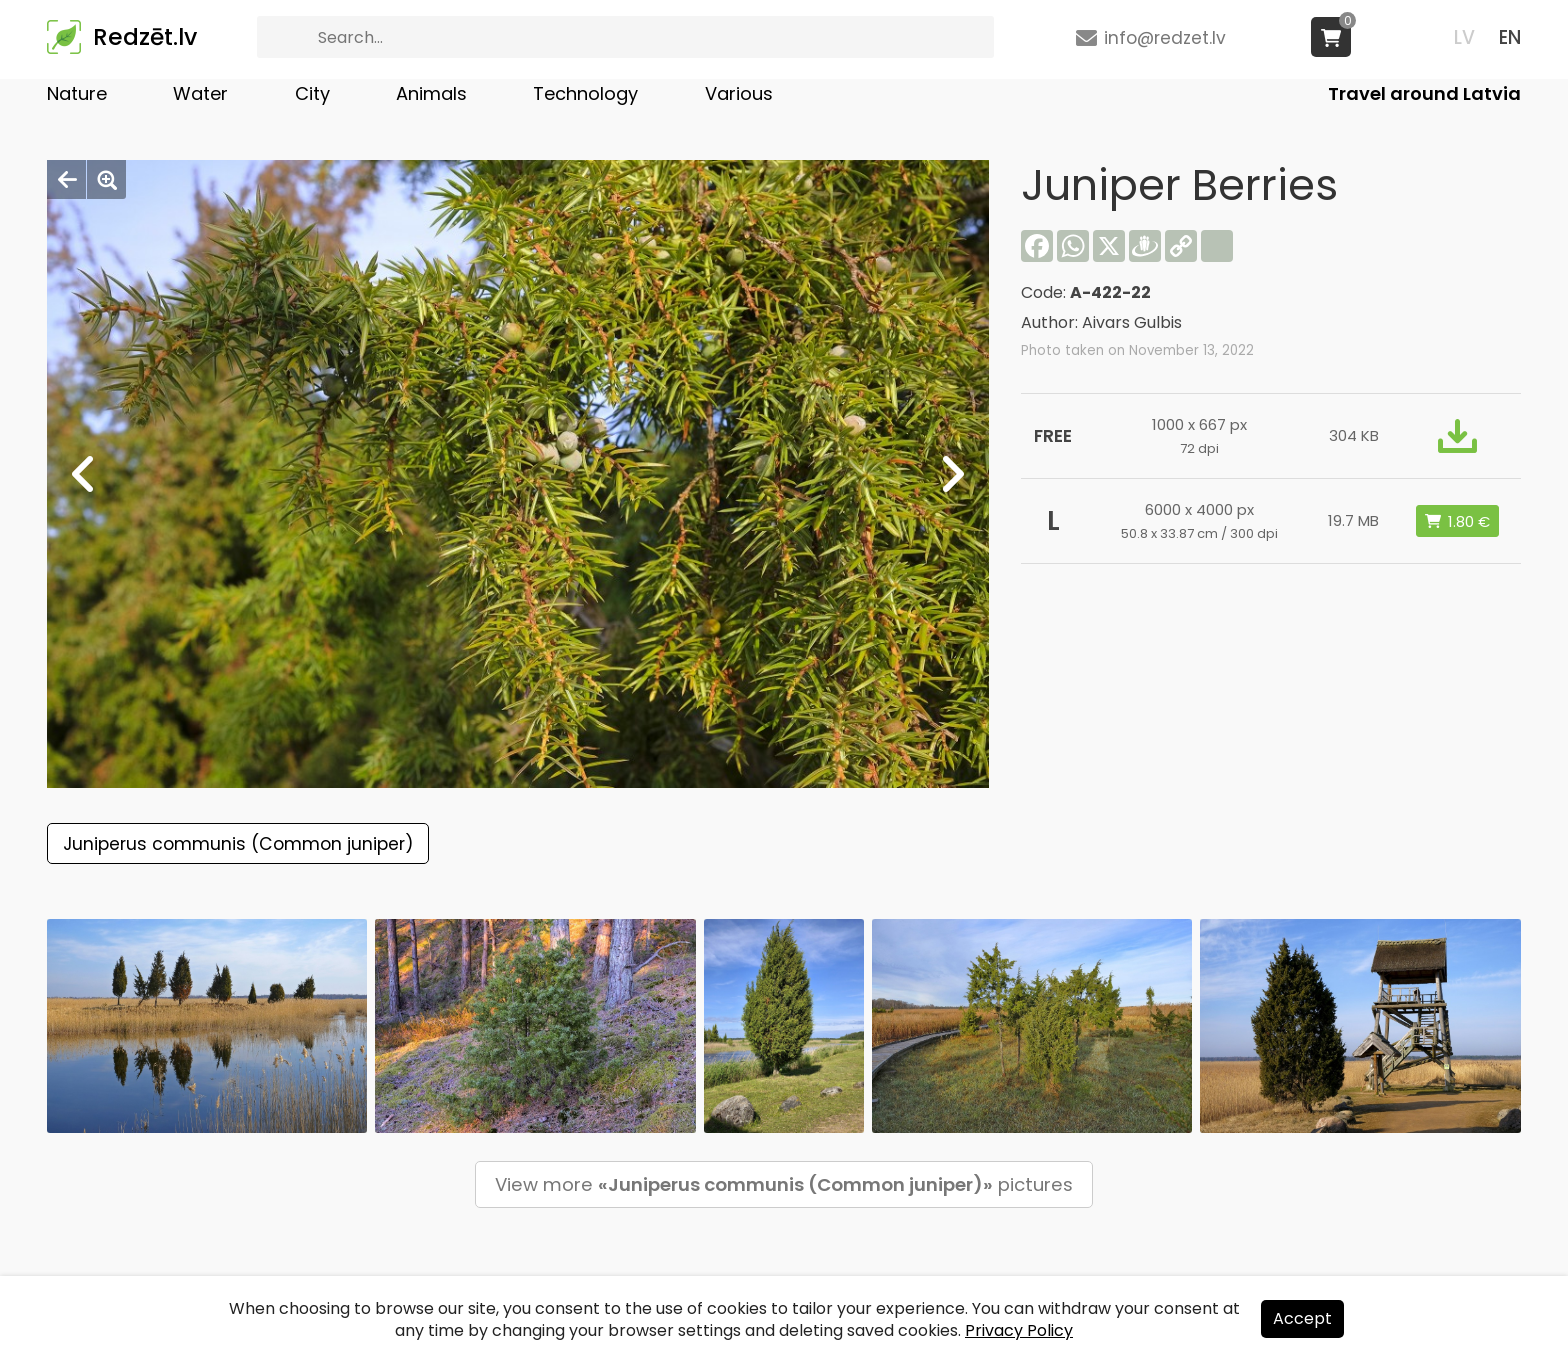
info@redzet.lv (1165, 38)
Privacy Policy (1019, 1330)
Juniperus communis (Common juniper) (238, 844)
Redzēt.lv (145, 37)
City (312, 93)
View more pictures (784, 1184)
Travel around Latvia (1424, 93)
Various (739, 93)
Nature (77, 93)
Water (200, 93)
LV (1464, 37)
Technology (585, 93)
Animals (431, 93)
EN (1510, 37)
